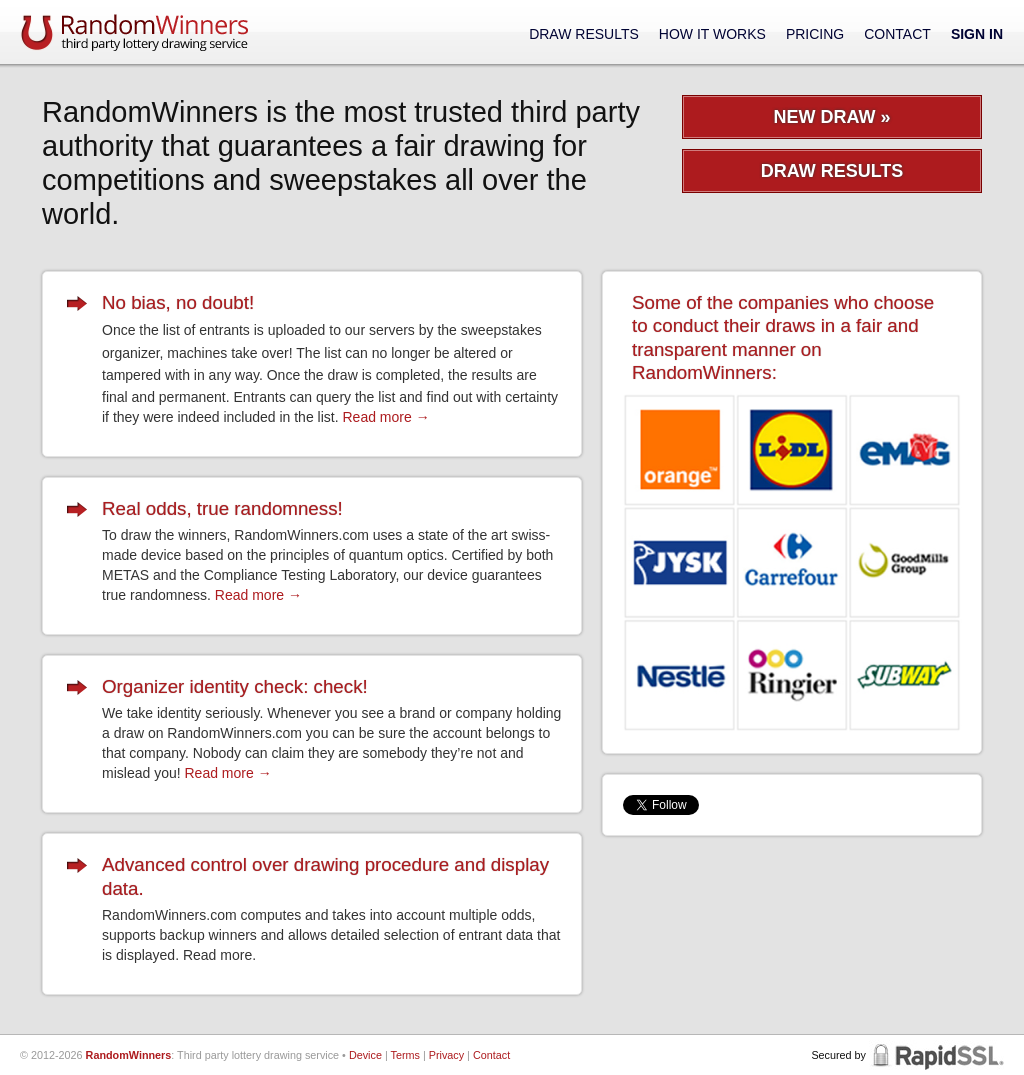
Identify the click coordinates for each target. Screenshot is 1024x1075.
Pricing (815, 34)
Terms (405, 1055)
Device (365, 1055)
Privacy (446, 1055)
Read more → (385, 417)
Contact (897, 34)
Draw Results (584, 34)
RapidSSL (936, 1055)
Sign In (977, 34)
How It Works (712, 34)
